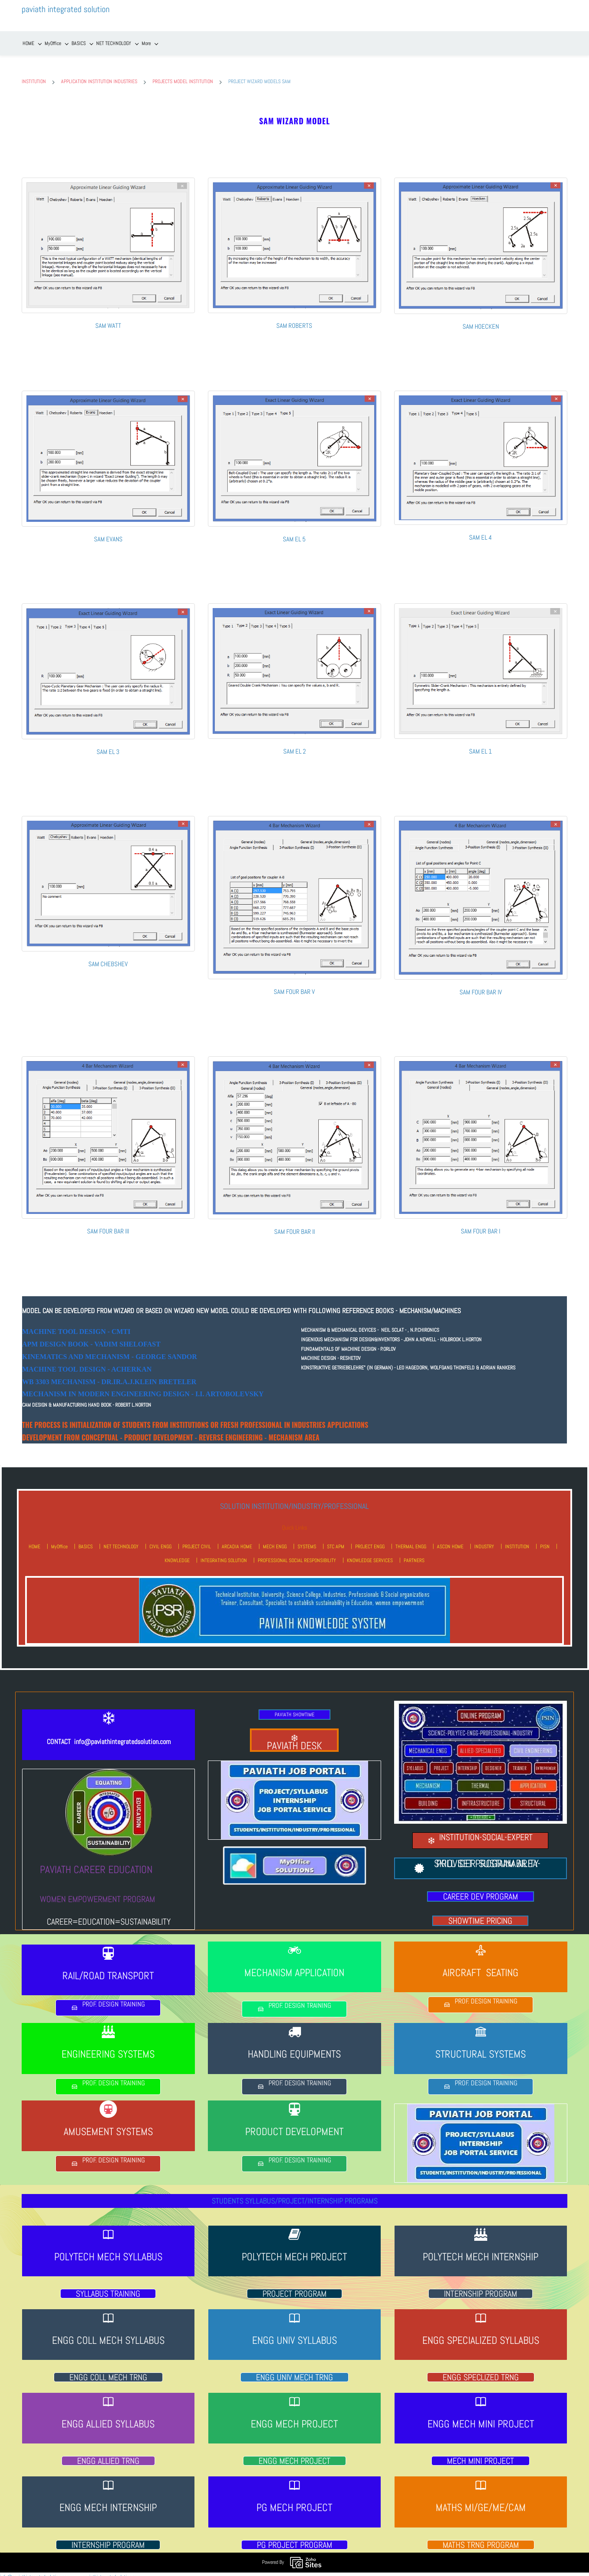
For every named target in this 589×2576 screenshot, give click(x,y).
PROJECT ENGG (370, 1540)
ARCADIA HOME (237, 1540)
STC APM (335, 1540)
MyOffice (59, 1540)
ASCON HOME (450, 1540)
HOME (34, 1540)
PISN (545, 1540)
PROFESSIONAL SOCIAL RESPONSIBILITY (297, 1554)
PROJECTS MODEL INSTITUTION (182, 75)
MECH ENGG (275, 1540)
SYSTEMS (307, 1540)
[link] (108, 176)
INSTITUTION (34, 75)
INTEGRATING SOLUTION (224, 1554)
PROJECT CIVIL (196, 1540)
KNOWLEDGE (177, 1554)
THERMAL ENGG (410, 1540)
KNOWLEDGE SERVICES (370, 1554)
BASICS (85, 1540)
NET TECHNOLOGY (121, 1540)
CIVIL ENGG (160, 1540)
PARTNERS (414, 1554)
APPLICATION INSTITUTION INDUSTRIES (99, 75)
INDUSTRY (484, 1540)
